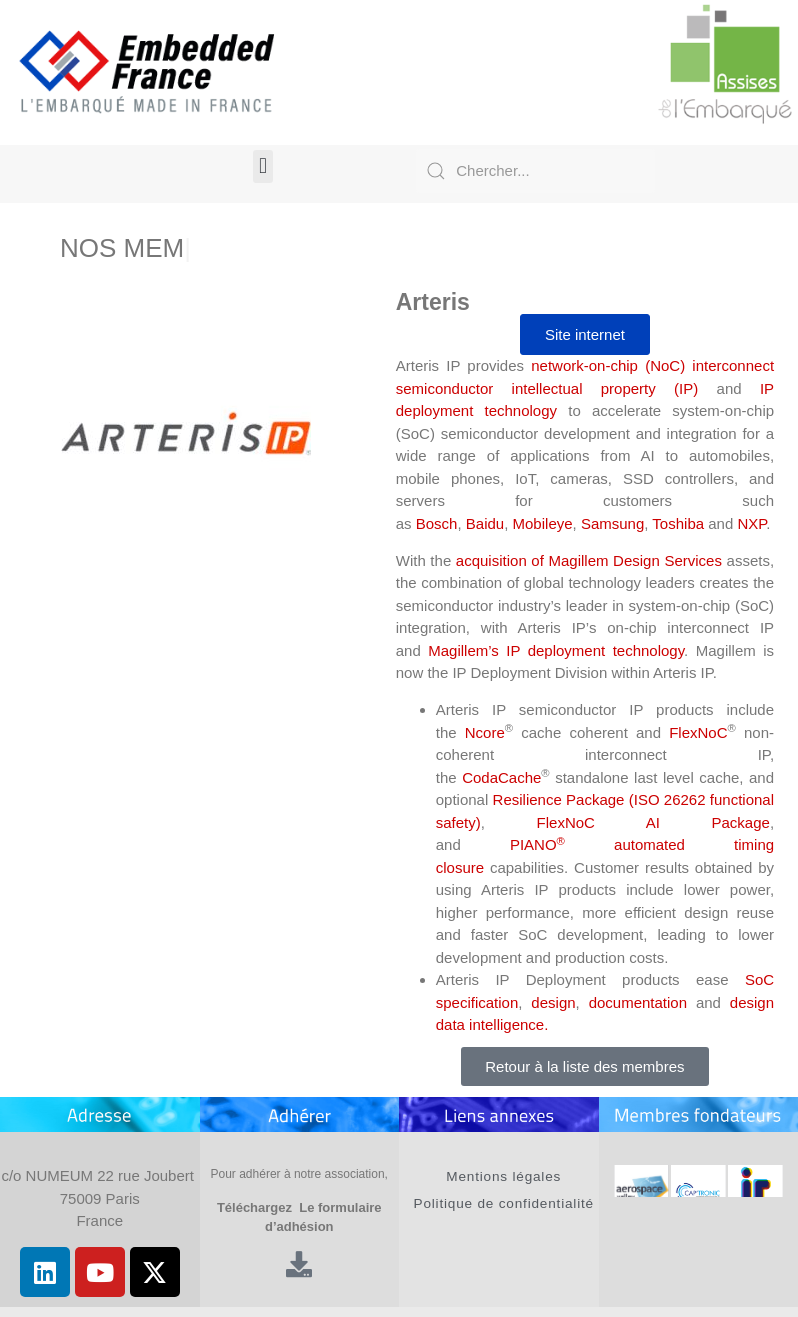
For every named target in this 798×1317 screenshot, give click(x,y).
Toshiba (678, 523)
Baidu (485, 523)
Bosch (437, 523)
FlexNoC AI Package (653, 822)
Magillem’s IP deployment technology (556, 650)
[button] (262, 166)
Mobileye (543, 523)
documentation (638, 1002)
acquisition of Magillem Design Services (589, 560)
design (553, 1002)
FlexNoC (698, 732)
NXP (751, 523)
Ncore (485, 732)
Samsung (612, 523)
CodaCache (501, 777)
